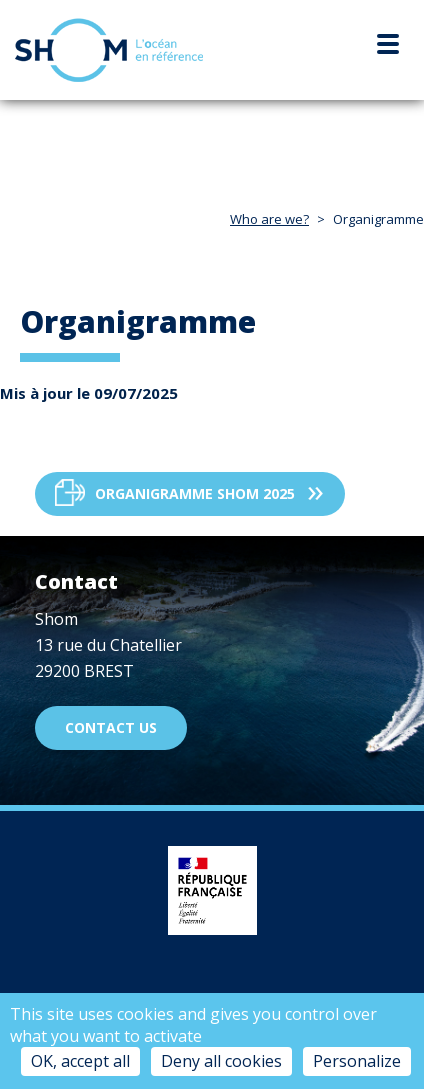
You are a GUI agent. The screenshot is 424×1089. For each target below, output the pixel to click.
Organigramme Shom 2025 (195, 493)
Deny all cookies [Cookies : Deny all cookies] (221, 1061)
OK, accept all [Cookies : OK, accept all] (80, 1061)
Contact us (111, 727)
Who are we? (269, 219)
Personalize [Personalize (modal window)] (357, 1061)
